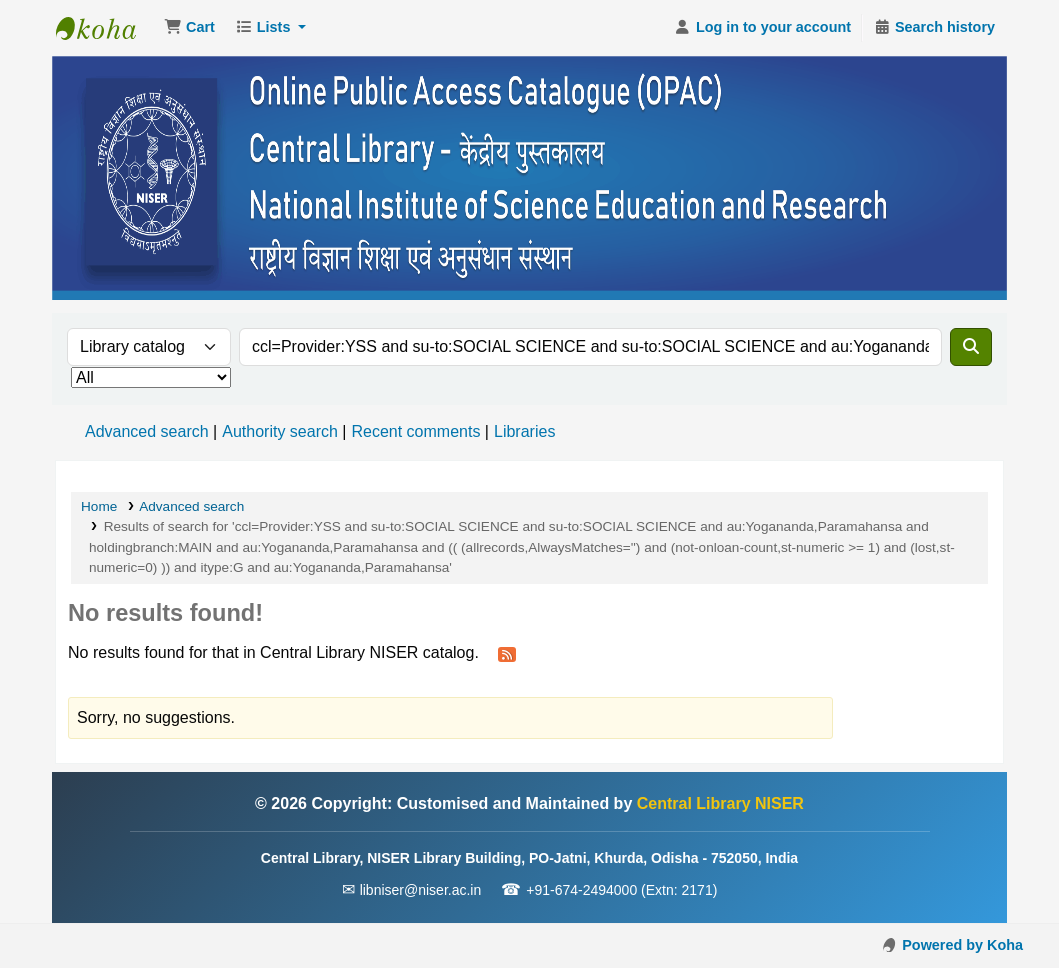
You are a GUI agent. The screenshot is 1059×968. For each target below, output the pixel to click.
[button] (189, 28)
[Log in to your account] (762, 28)
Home (99, 506)
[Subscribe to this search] (507, 654)
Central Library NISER (106, 28)
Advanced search (147, 431)
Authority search (280, 431)
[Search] (971, 347)
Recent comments (415, 431)
